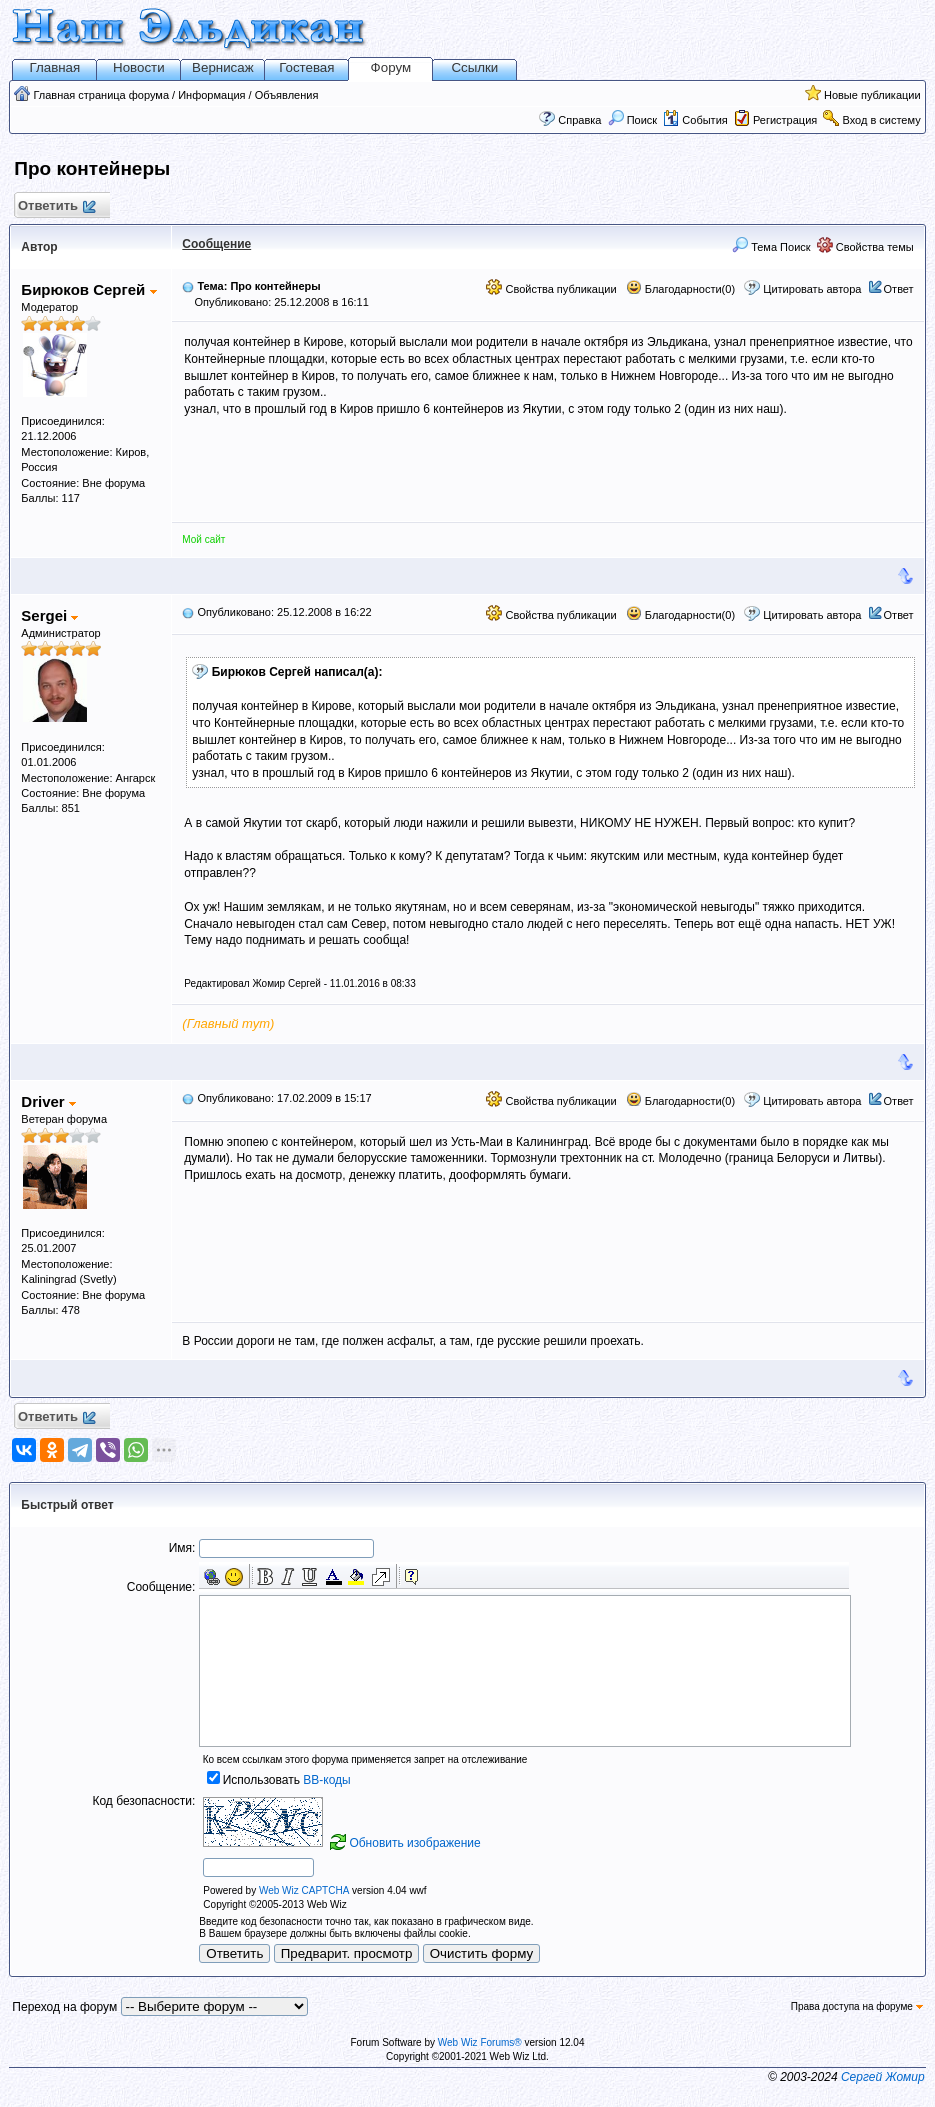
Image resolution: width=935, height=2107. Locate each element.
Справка (579, 120)
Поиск (633, 120)
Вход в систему (881, 120)
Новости (139, 67)
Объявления (287, 95)
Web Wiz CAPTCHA (304, 1890)
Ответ (899, 289)
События (695, 120)
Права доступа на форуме (857, 2006)
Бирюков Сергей (88, 289)
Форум (391, 67)
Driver (48, 1101)
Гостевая (306, 67)
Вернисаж (223, 67)
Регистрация (785, 120)
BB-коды (326, 1780)
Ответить (55, 206)
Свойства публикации (551, 289)
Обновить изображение (414, 1843)
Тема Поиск (771, 247)
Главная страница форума (101, 95)
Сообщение (216, 244)
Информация (211, 95)
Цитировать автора (812, 289)
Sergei (49, 615)
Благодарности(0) (680, 289)
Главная (54, 67)
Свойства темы (865, 247)
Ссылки (474, 67)
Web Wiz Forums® (480, 2042)
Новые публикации (872, 95)
